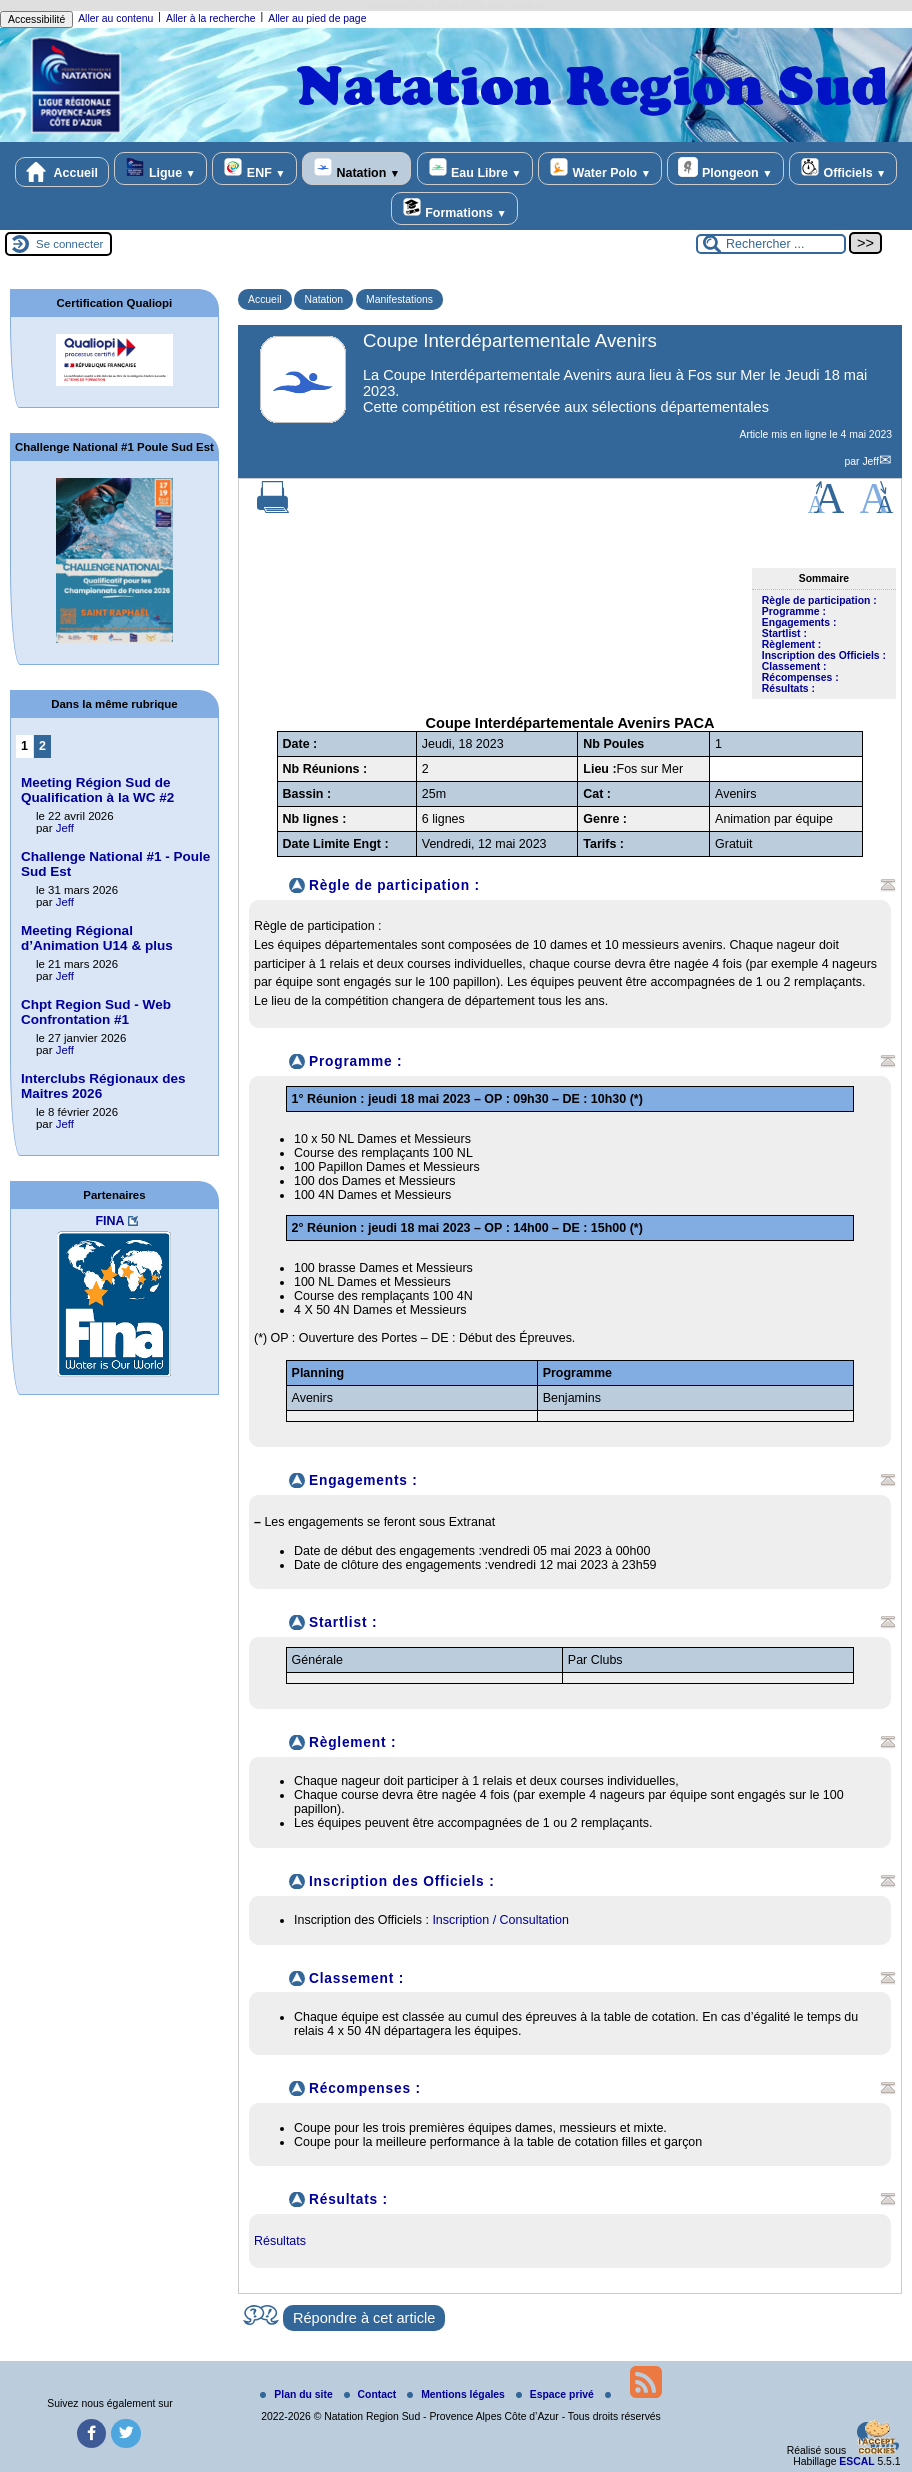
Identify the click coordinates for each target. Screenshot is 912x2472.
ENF (254, 168)
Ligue (160, 168)
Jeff (870, 461)
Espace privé (556, 2394)
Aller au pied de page (317, 18)
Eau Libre (475, 168)
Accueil (62, 172)
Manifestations (399, 299)
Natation (356, 168)
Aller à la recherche (211, 18)
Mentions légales (457, 2394)
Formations (454, 208)
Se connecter (69, 244)
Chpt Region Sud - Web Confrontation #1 (96, 1012)
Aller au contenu (115, 18)
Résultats (280, 2241)
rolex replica (515, 5)
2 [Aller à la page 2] (42, 746)
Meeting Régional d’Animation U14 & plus (97, 938)
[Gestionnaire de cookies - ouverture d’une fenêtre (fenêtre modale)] (877, 2439)
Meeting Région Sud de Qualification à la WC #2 (97, 790)
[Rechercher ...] (771, 244)
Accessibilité (36, 19)
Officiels (843, 168)
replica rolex (397, 5)
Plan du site (297, 2394)
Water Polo (600, 168)
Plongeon (725, 168)
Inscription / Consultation (500, 1920)
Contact (372, 2394)
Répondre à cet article (364, 2318)
